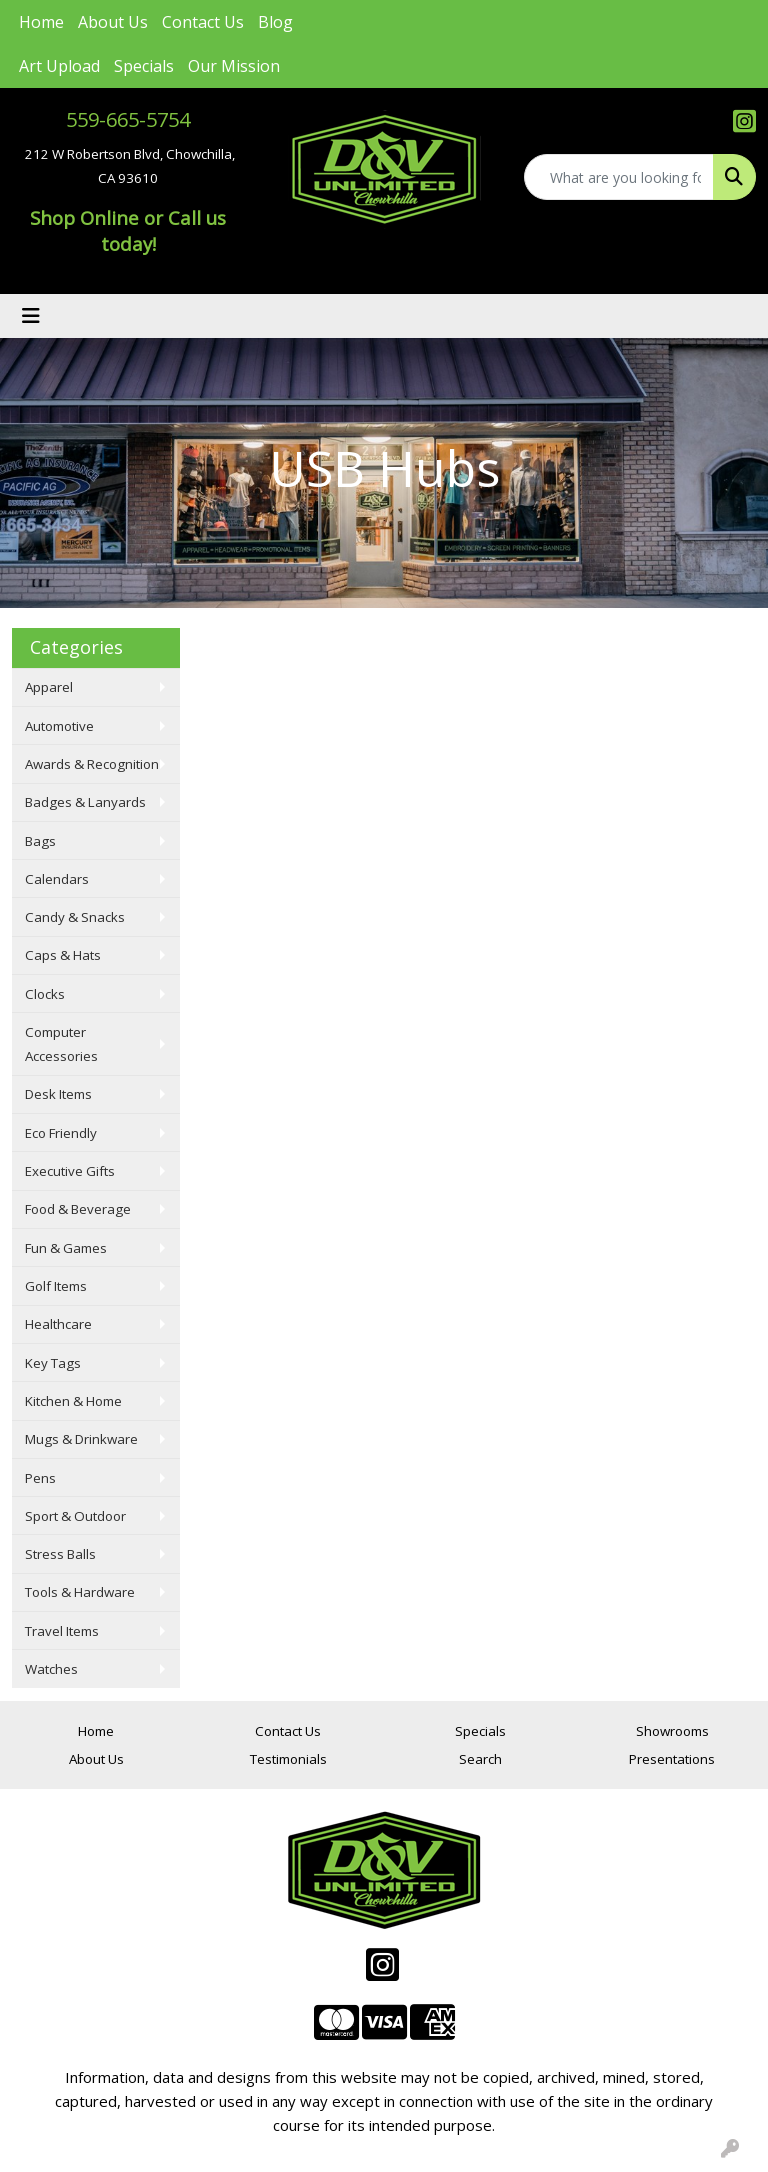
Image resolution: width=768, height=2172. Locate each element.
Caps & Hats (63, 955)
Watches (51, 1669)
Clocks (45, 994)
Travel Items (62, 1631)
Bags (40, 841)
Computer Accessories (61, 1044)
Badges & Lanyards (85, 802)
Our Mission (234, 66)
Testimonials (288, 1759)
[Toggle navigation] (31, 316)
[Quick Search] (619, 177)
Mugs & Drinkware (81, 1439)
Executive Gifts (70, 1171)
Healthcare (58, 1324)
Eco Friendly (61, 1133)
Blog (275, 22)
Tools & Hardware (80, 1592)
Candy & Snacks (75, 917)
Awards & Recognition (92, 764)
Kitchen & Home (73, 1401)
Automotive (59, 726)
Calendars (57, 879)
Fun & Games (66, 1248)
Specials (144, 66)
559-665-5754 (128, 119)
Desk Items (58, 1094)
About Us (113, 22)
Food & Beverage (78, 1209)
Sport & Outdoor (75, 1516)
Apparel (49, 687)
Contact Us (203, 22)
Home (41, 22)
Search (480, 1759)
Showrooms (672, 1731)
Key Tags (53, 1363)
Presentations (672, 1759)
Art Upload (59, 66)
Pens (40, 1478)
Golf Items (56, 1286)
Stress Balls (60, 1554)
